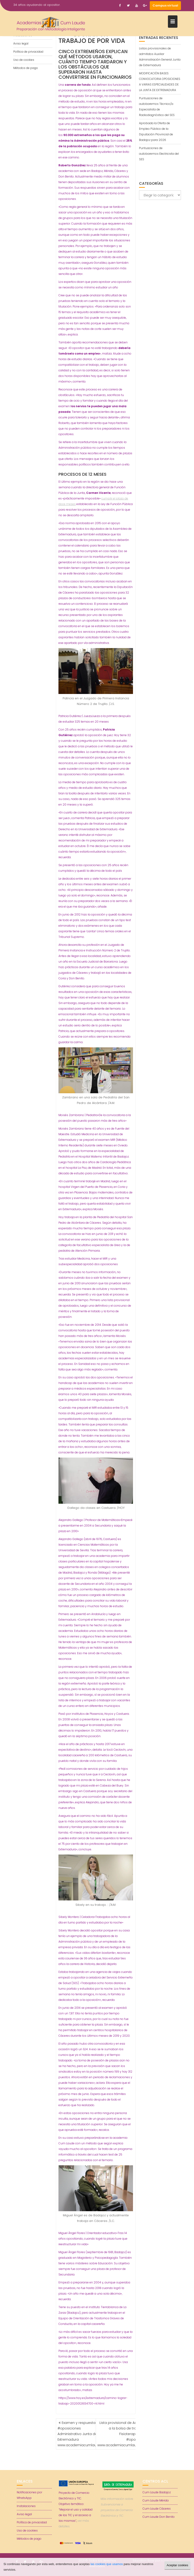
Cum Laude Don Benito (159, 2517)
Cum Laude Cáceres (157, 2509)
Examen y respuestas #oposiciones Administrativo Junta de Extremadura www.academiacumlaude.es (82, 2433)
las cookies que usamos (107, 2564)
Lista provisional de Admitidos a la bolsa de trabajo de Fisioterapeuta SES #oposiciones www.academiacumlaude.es (123, 2433)
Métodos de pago (25, 68)
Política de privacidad (28, 52)
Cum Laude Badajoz (157, 2492)
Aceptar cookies (177, 2565)
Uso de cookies (23, 60)
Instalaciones (26, 2506)
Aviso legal (20, 43)
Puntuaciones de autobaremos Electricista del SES (159, 153)
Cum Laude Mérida (156, 2500)
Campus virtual (165, 5)
